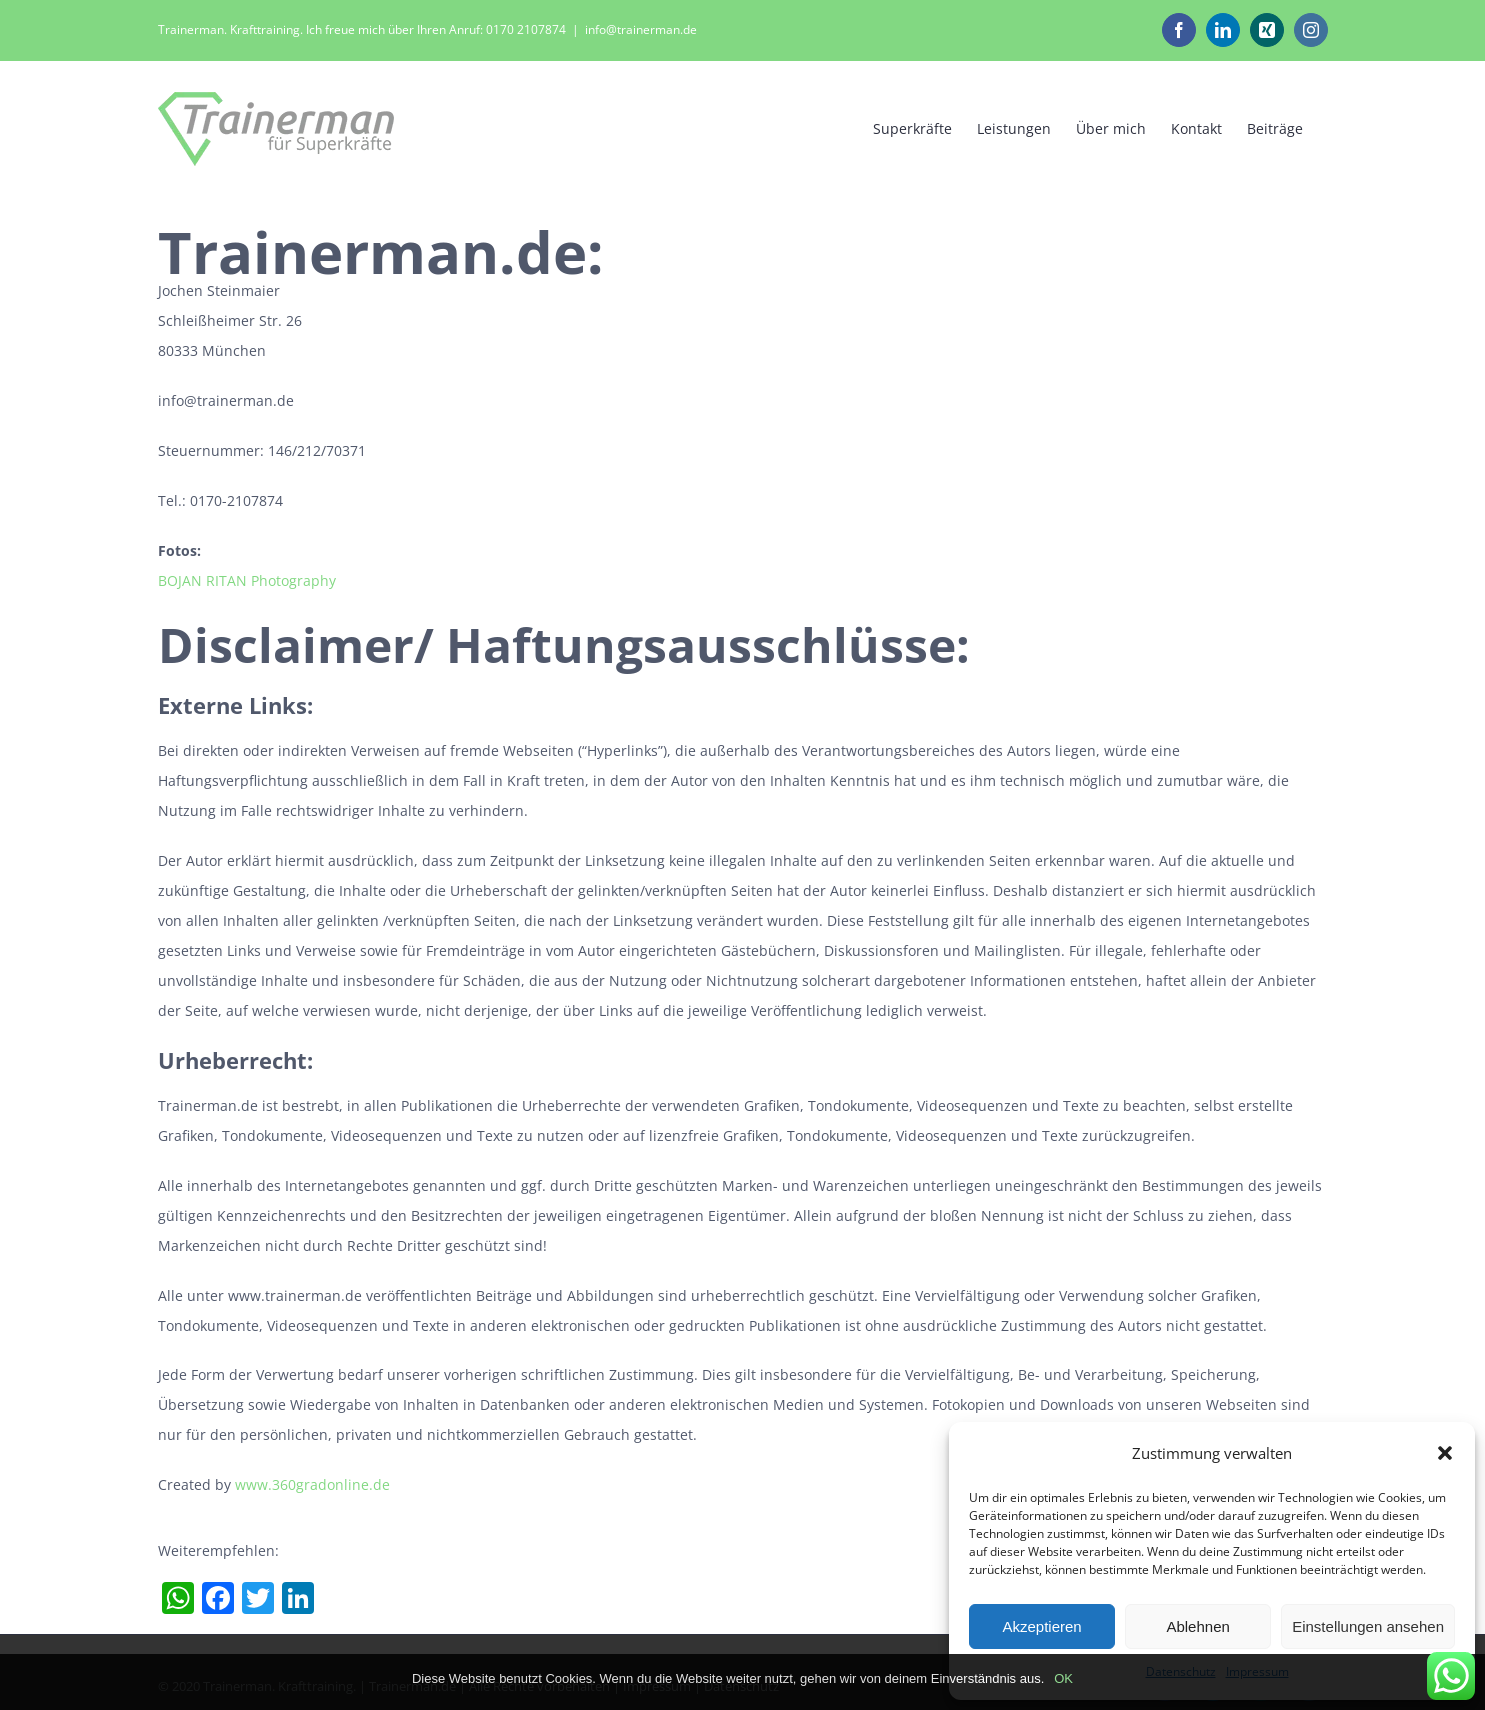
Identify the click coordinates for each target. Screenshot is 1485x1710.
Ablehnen (1197, 1626)
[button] (1445, 1453)
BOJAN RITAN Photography (247, 580)
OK (1063, 1678)
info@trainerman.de (641, 29)
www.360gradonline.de (312, 1484)
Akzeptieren (1041, 1626)
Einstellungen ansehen (1368, 1626)
